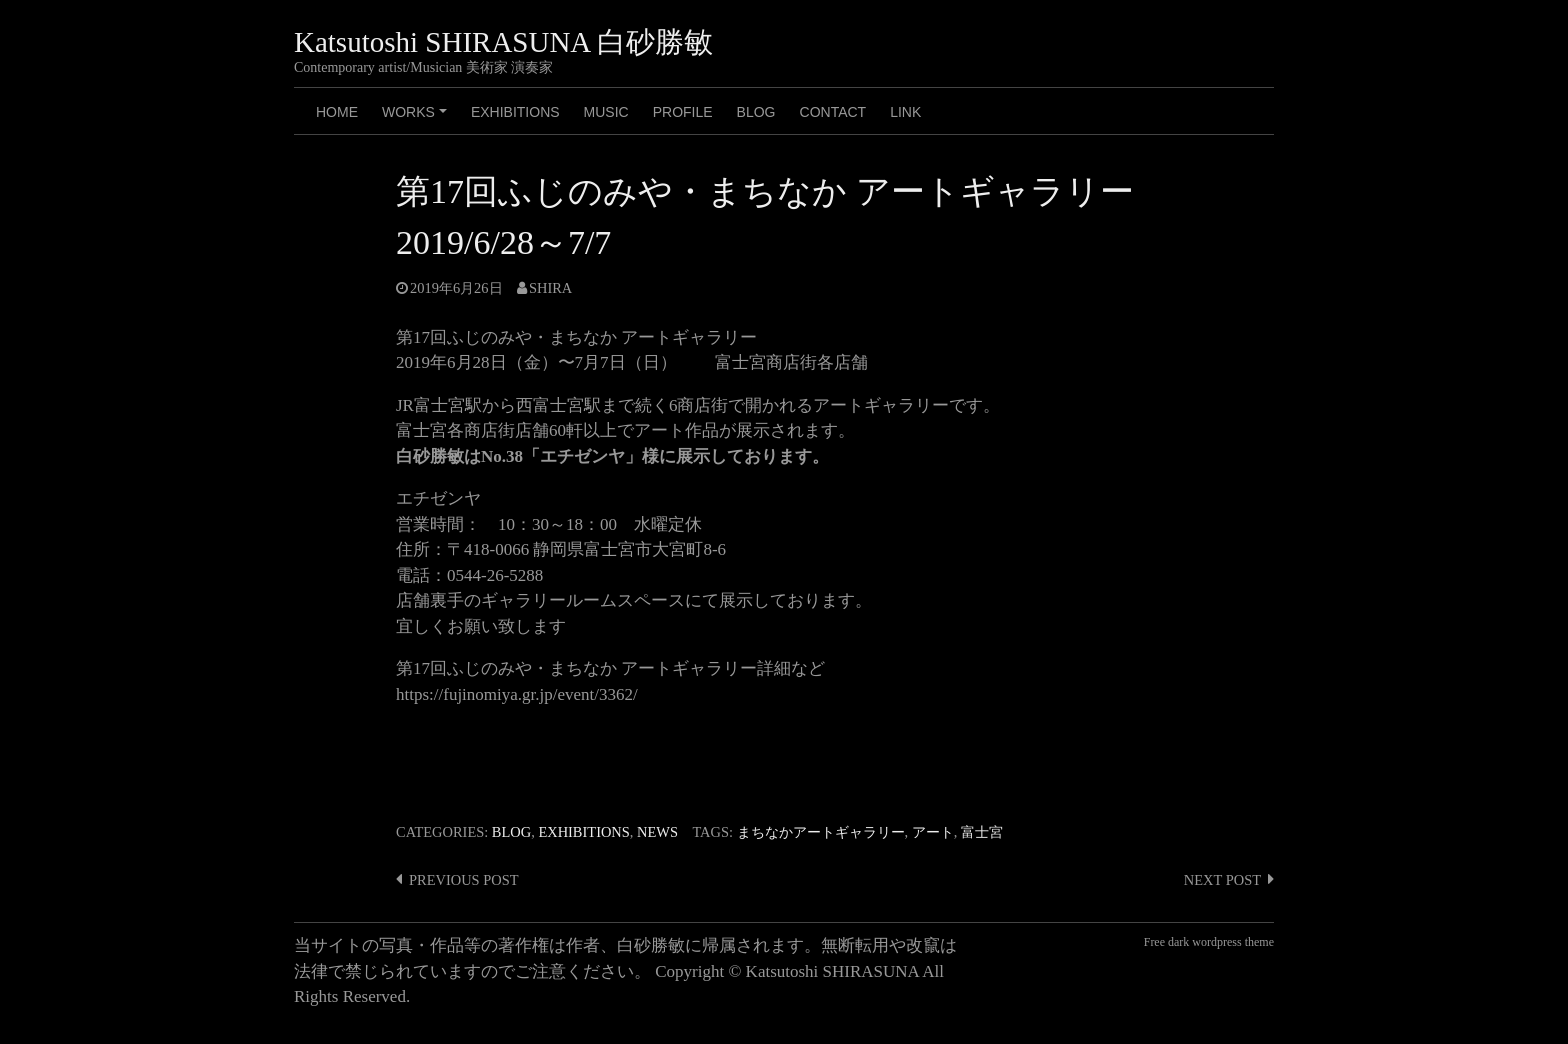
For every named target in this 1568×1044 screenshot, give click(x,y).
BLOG (756, 112)
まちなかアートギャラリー (821, 832)
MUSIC (606, 112)
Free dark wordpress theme (1209, 942)
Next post (1222, 880)
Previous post (464, 880)
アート (933, 832)
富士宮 (982, 832)
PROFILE (683, 112)
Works (417, 119)
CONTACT (833, 112)
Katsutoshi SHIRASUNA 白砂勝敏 (503, 42)
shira (550, 288)
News (657, 832)
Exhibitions (515, 112)
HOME (337, 112)
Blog (511, 832)
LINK (905, 112)
